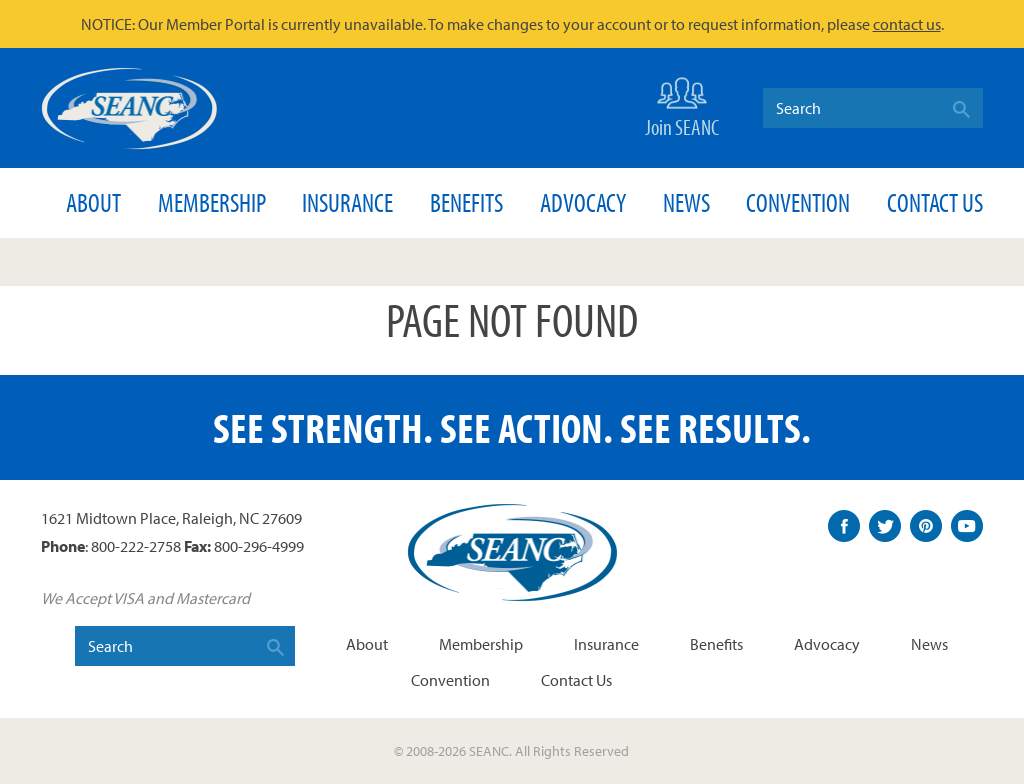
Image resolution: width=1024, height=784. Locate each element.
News (686, 202)
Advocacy (583, 202)
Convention (798, 202)
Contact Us (935, 202)
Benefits (466, 202)
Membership (212, 202)
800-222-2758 (136, 546)
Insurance (347, 202)
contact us (907, 24)
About (93, 202)
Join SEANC (682, 105)
